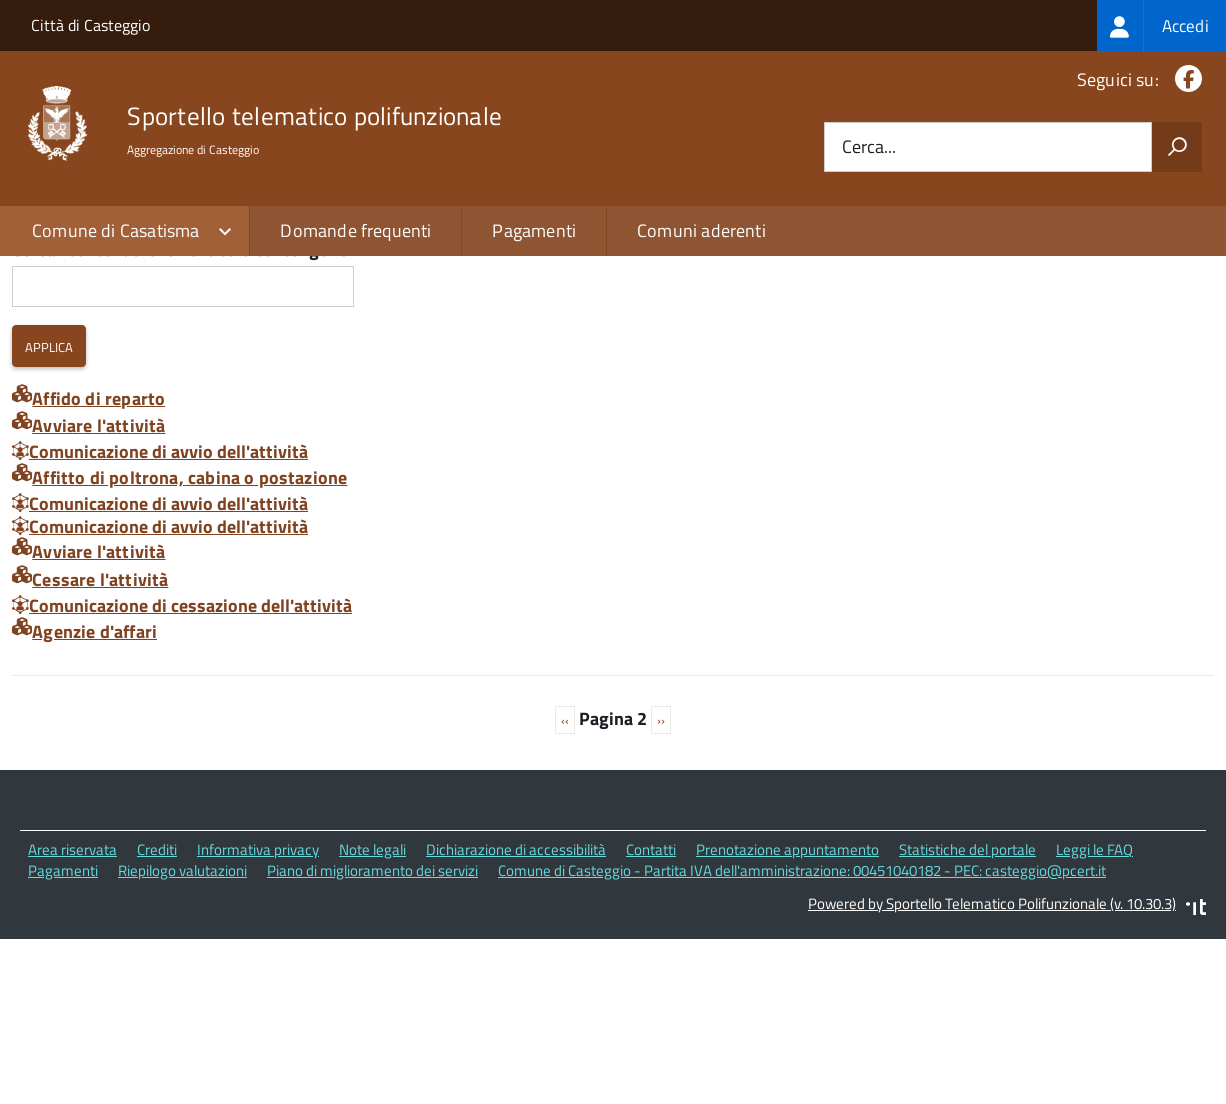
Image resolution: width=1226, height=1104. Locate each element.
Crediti (157, 1015)
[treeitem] (1161, 25)
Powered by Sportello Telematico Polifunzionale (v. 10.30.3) (992, 1068)
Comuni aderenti (701, 230)
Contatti (651, 1015)
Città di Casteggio (90, 25)
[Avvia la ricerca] (1177, 147)
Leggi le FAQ (1094, 1015)
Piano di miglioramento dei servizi (372, 1036)
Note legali (372, 1015)
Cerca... (869, 147)
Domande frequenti (355, 230)
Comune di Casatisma (115, 230)
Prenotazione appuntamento (787, 1015)
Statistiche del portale (967, 1015)
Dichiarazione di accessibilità (516, 1015)
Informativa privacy (258, 1015)
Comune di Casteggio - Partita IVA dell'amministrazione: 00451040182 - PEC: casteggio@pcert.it (802, 1036)
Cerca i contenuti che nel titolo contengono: (183, 416)
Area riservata (72, 1015)
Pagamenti (534, 230)
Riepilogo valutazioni (182, 1036)
